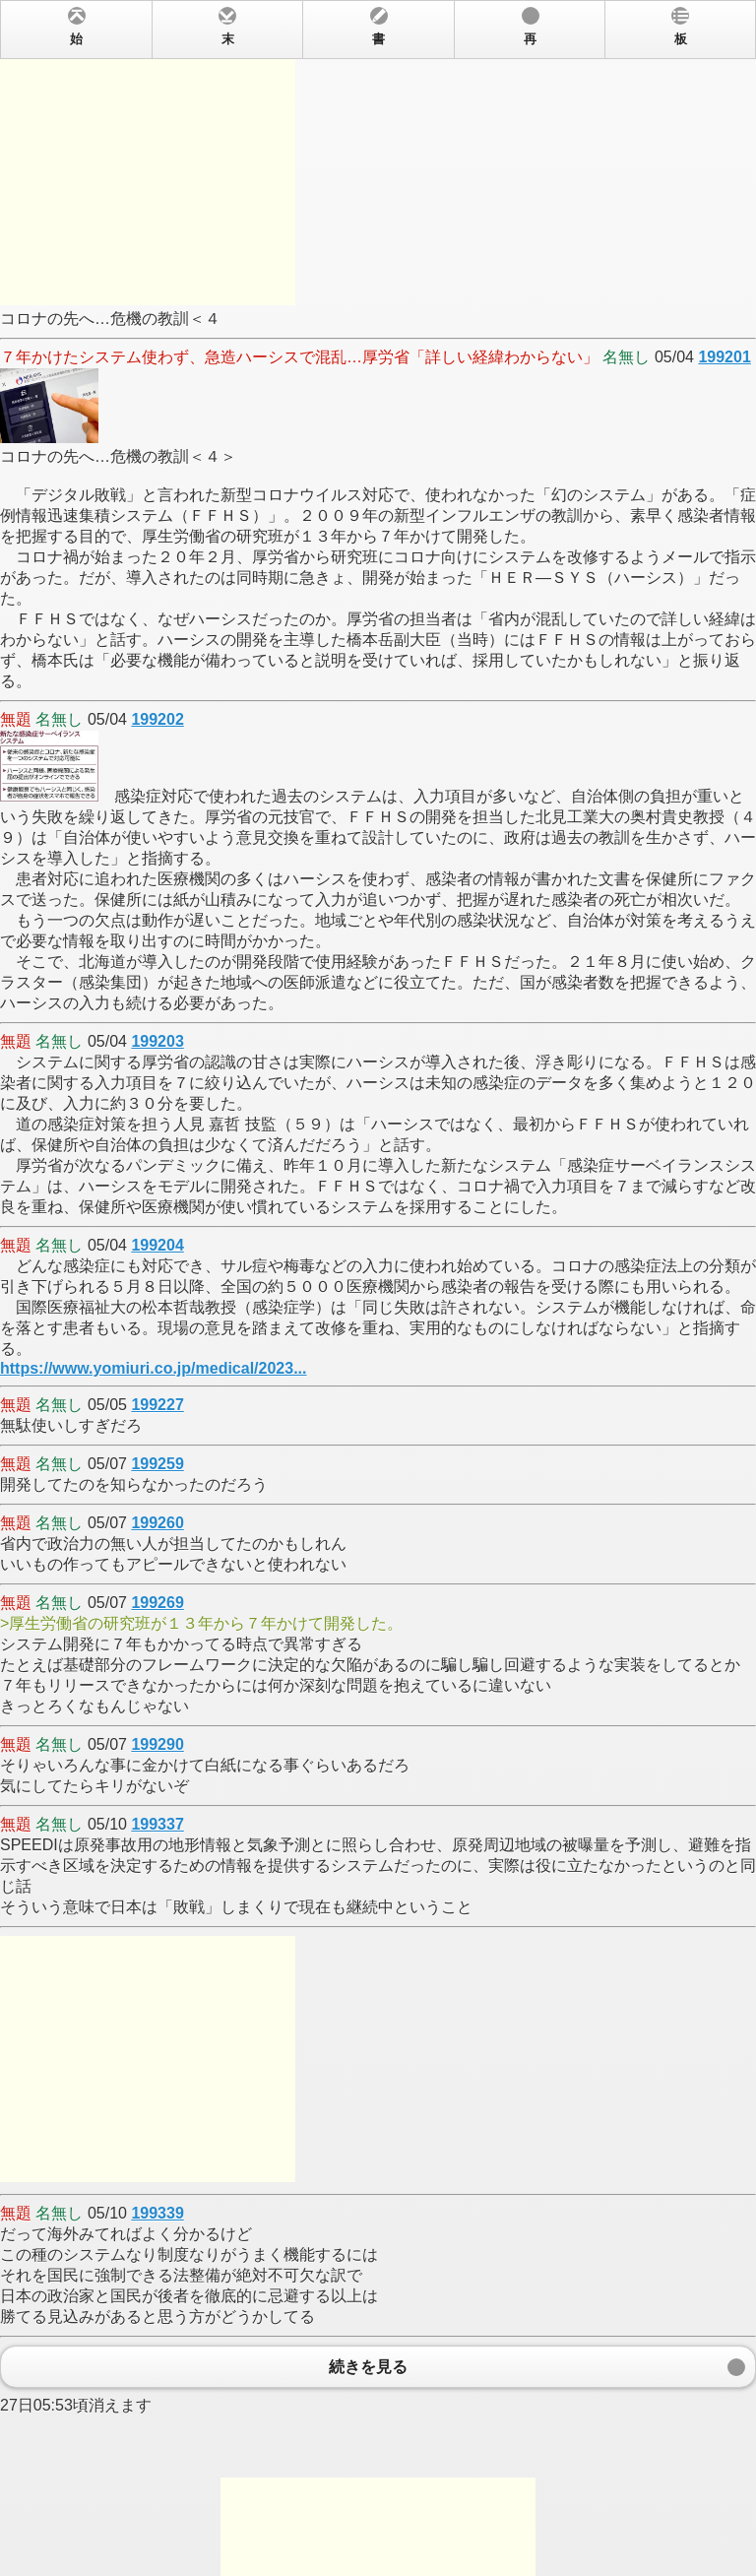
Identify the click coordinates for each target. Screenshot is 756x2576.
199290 (157, 1744)
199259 (157, 1463)
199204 (157, 1245)
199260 (157, 1522)
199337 (157, 1824)
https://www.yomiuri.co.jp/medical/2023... (153, 1368)
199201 (724, 357)
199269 (157, 1602)
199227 (157, 1404)
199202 (157, 719)
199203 (157, 1041)
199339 (157, 2213)
